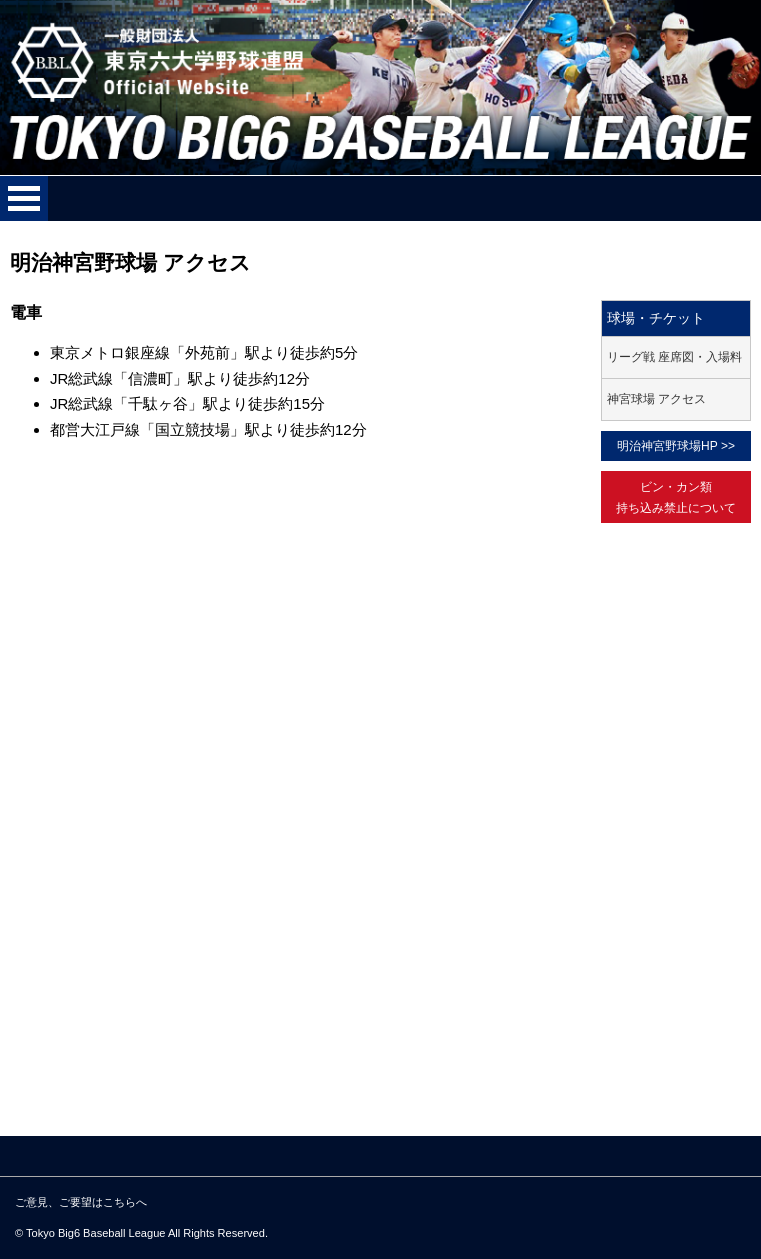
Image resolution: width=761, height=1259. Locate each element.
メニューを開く (24, 198)
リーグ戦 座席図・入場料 (674, 357)
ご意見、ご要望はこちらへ (81, 1202)
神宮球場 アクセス (656, 399)
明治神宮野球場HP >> (676, 446)
